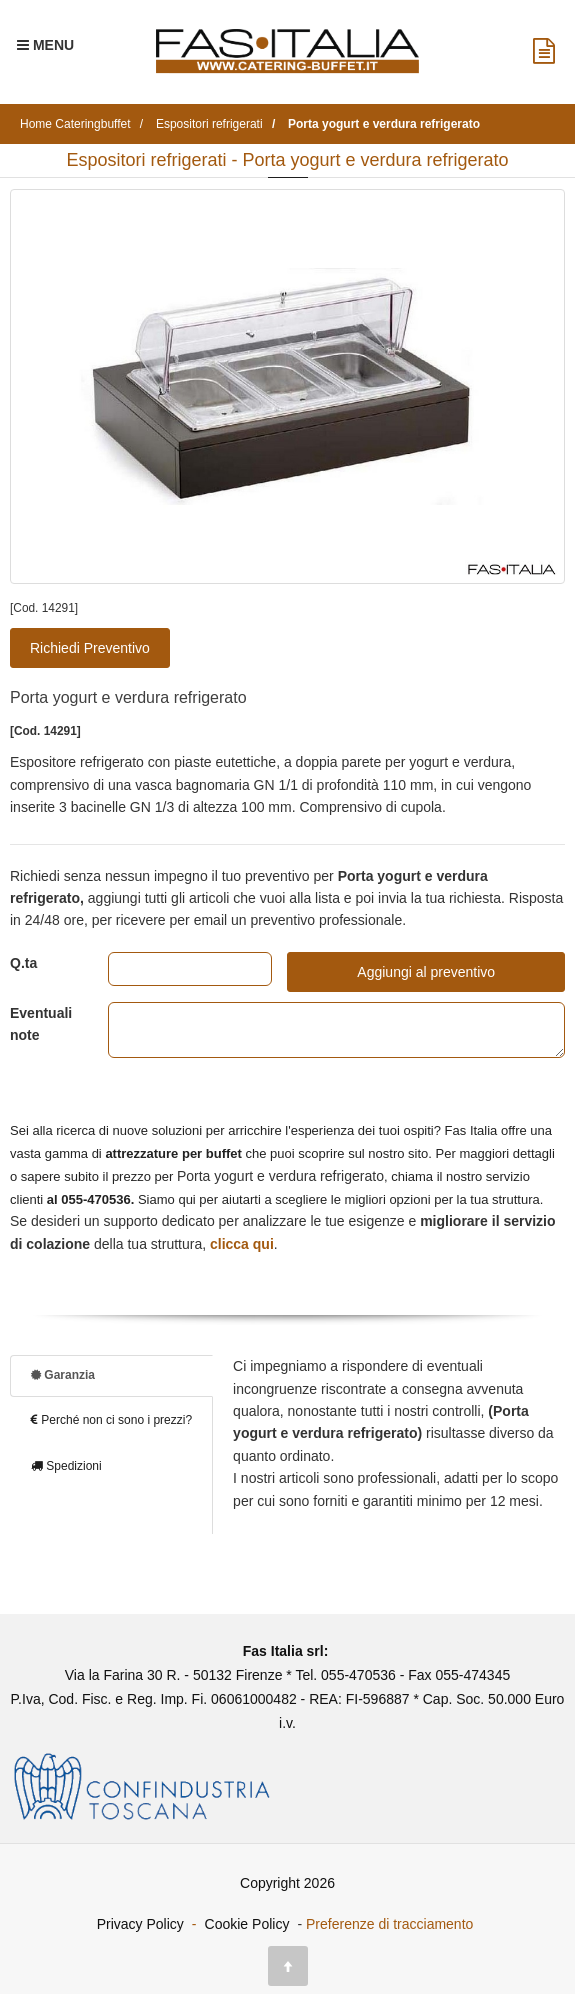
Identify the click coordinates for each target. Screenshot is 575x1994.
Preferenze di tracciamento (389, 1924)
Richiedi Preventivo (90, 648)
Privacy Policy (140, 1924)
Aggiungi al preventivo (426, 972)
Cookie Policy (247, 1924)
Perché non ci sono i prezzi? (111, 1420)
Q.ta (23, 963)
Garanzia (63, 1375)
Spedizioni (66, 1466)
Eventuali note (41, 1024)
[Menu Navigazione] (45, 45)
